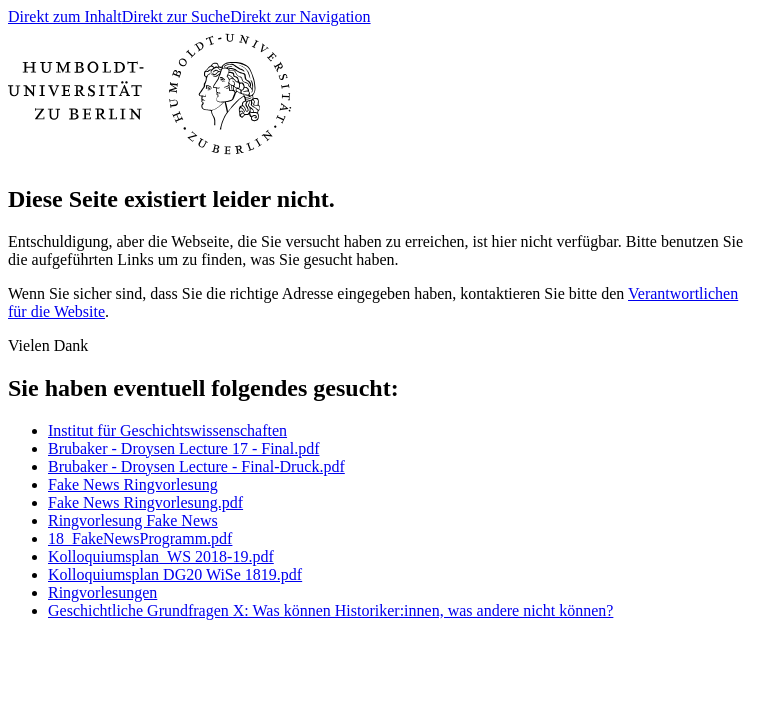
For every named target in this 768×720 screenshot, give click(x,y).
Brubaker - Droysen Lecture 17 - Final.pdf (183, 448)
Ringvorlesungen (102, 592)
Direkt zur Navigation (300, 16)
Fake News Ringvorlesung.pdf (145, 502)
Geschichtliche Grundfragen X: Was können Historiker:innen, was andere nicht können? (330, 610)
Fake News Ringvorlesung (133, 484)
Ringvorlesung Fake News (133, 520)
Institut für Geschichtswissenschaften (167, 430)
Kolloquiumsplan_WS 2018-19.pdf (161, 556)
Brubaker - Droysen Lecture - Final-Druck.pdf (196, 466)
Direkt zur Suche (176, 16)
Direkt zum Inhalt (65, 16)
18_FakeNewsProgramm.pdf (140, 538)
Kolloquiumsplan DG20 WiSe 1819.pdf (175, 574)
